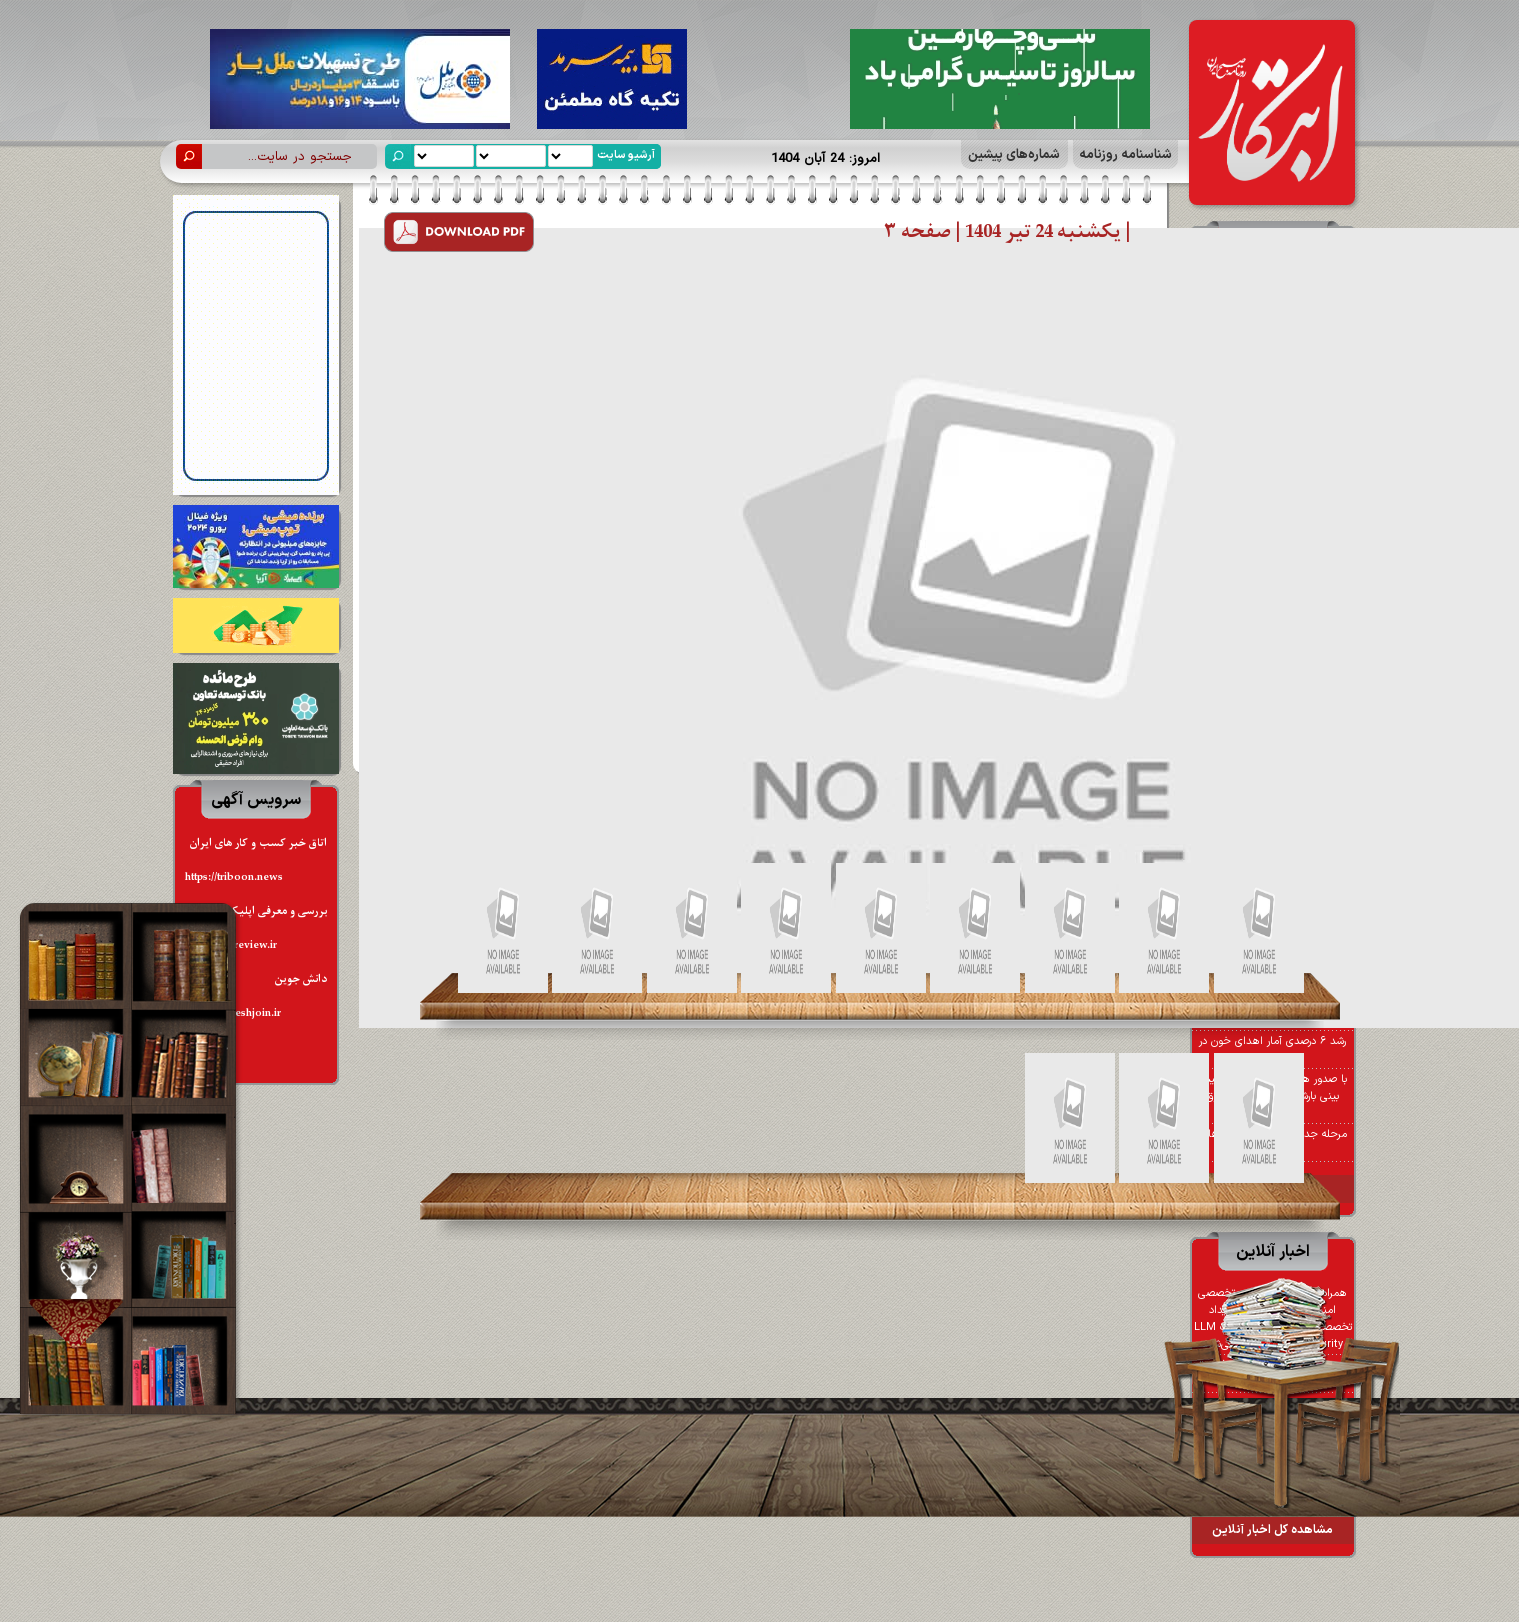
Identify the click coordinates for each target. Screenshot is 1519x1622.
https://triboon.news (234, 877)
